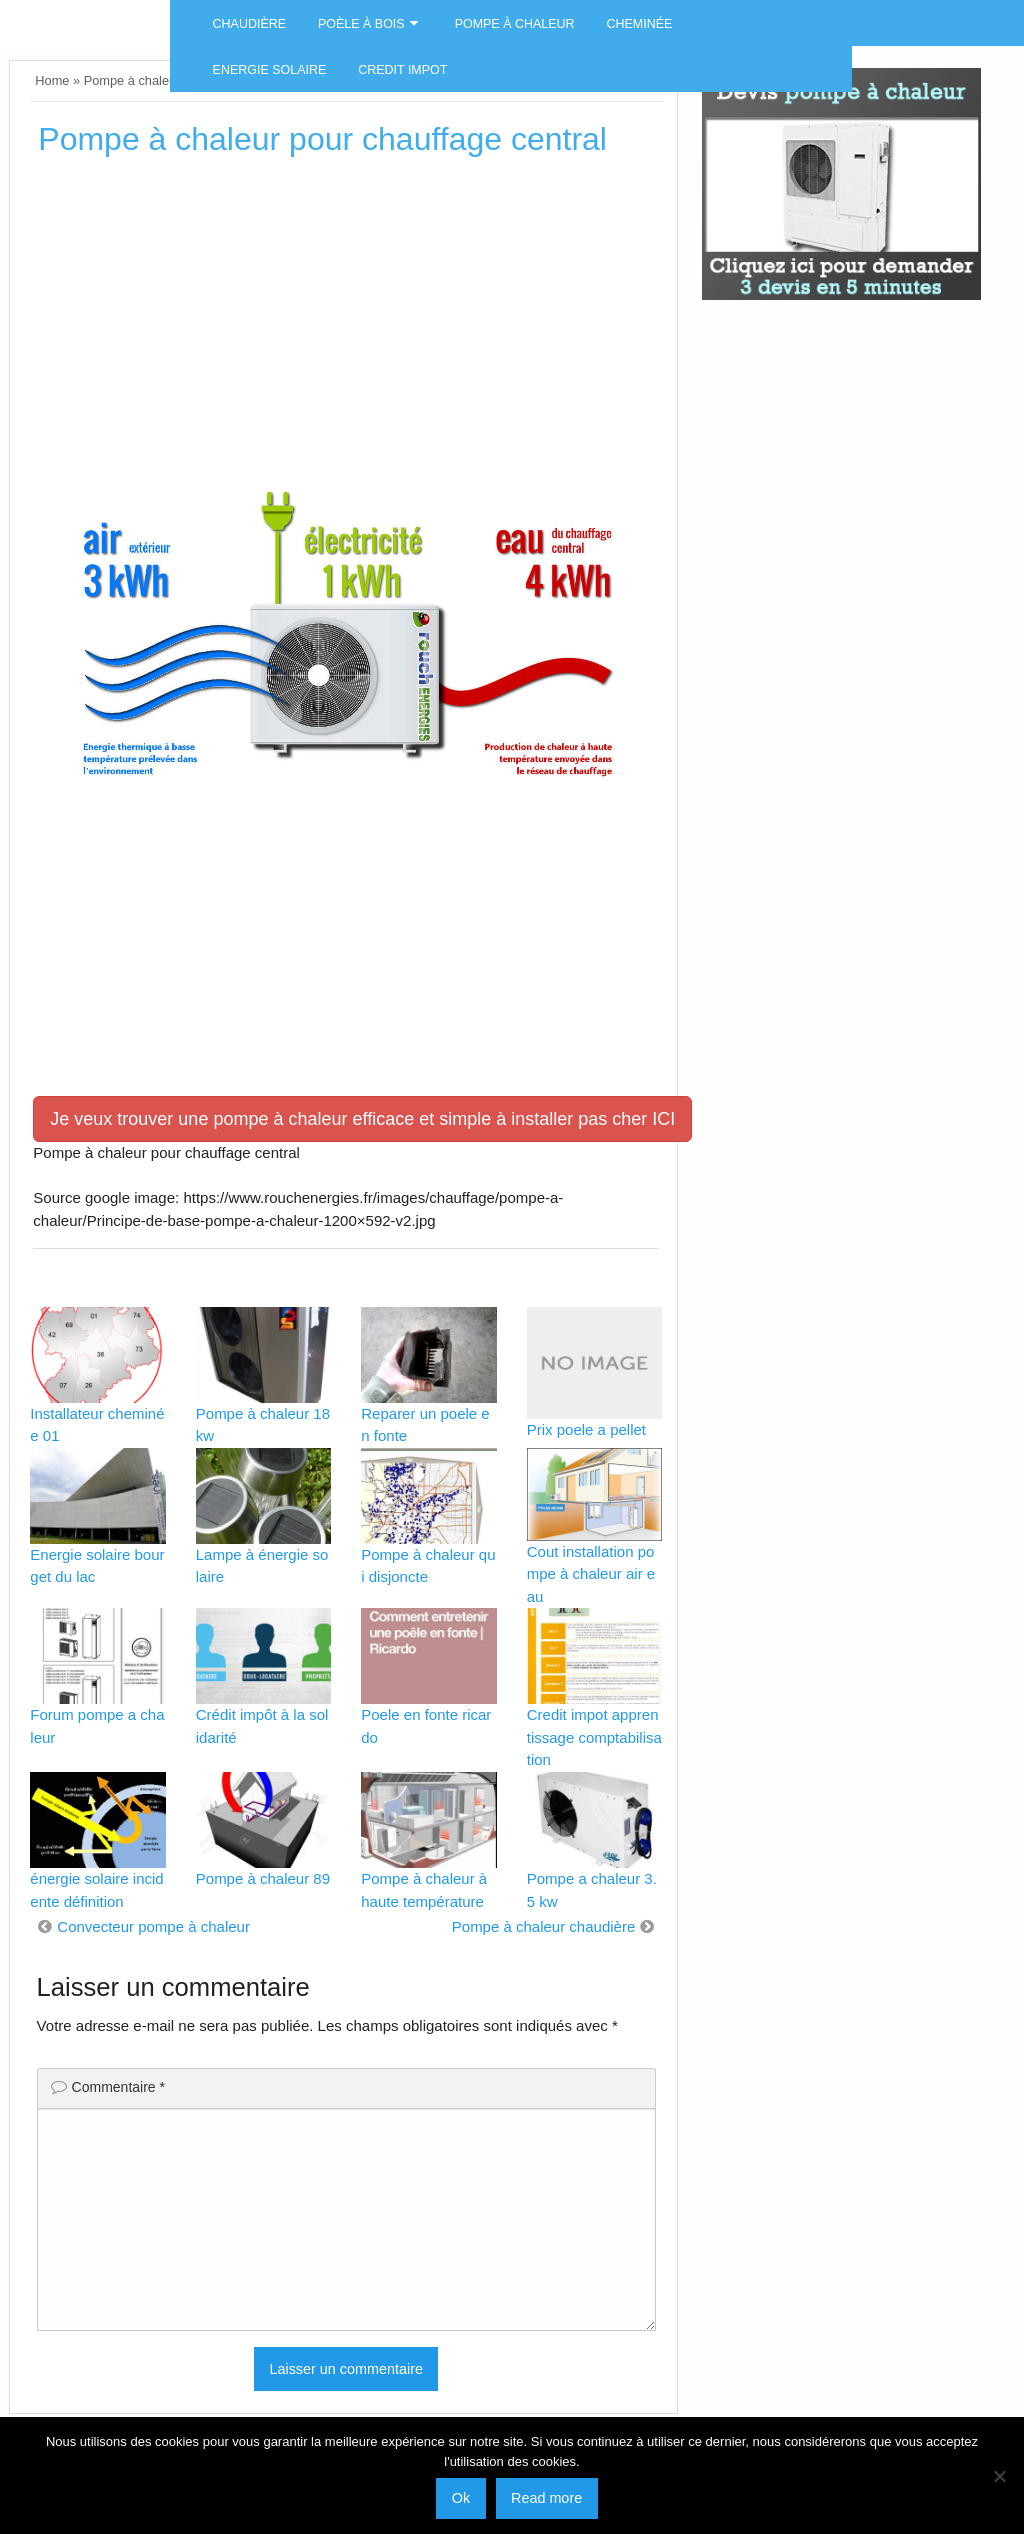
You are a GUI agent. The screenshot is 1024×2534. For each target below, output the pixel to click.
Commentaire (118, 2087)
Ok (461, 2498)
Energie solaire (270, 70)
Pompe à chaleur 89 (263, 1878)
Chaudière (249, 24)
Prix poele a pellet (586, 1429)
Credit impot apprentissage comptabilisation (594, 1737)
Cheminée (640, 24)
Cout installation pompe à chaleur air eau (591, 1574)
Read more (546, 2498)
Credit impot (402, 70)
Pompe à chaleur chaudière (543, 1926)
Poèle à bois (361, 24)
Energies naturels (85, 15)
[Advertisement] (346, 327)
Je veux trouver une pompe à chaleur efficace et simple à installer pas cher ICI (362, 1119)
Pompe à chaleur (515, 24)
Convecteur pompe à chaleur (153, 1926)
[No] (999, 2476)
